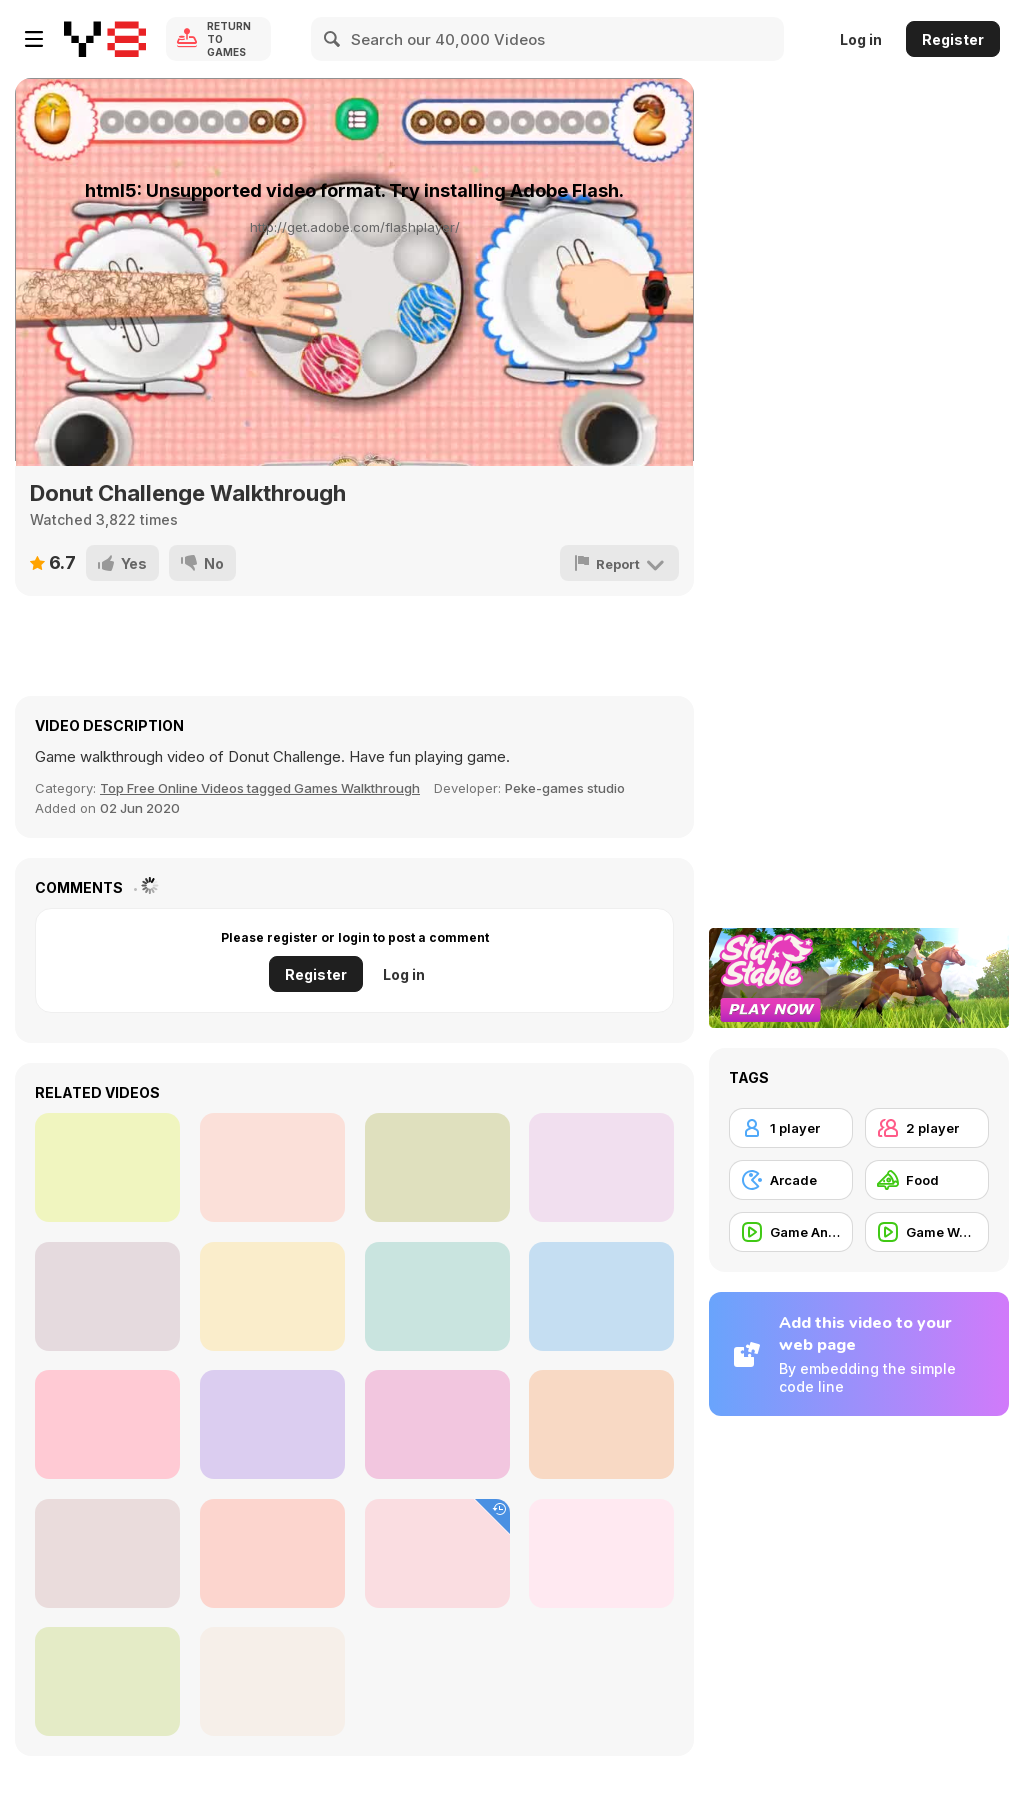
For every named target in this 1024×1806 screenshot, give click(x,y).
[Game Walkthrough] (927, 1232)
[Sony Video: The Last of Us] (601, 1167)
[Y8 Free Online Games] (105, 39)
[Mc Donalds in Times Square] (601, 1296)
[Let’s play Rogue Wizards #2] (272, 1296)
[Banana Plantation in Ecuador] (107, 1681)
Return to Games (229, 39)
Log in (861, 39)
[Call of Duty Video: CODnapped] (437, 1296)
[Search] (333, 39)
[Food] (927, 1180)
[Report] (619, 563)
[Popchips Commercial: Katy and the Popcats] (107, 1296)
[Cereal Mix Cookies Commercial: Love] (272, 1553)
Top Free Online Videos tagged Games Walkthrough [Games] (260, 788)
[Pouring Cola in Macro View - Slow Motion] (437, 1424)
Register (953, 39)
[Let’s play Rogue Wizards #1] (437, 1167)
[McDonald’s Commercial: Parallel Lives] (272, 1167)
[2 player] (927, 1128)
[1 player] (791, 1128)
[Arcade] (791, 1180)
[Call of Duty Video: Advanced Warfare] (272, 1424)
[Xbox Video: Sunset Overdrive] (107, 1167)
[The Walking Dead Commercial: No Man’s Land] (601, 1553)
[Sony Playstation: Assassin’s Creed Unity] (107, 1553)
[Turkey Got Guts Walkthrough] (437, 1553)
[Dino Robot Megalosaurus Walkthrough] (601, 1424)
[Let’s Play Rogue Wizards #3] (107, 1424)
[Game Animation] (791, 1232)
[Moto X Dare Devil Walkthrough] (272, 1681)
